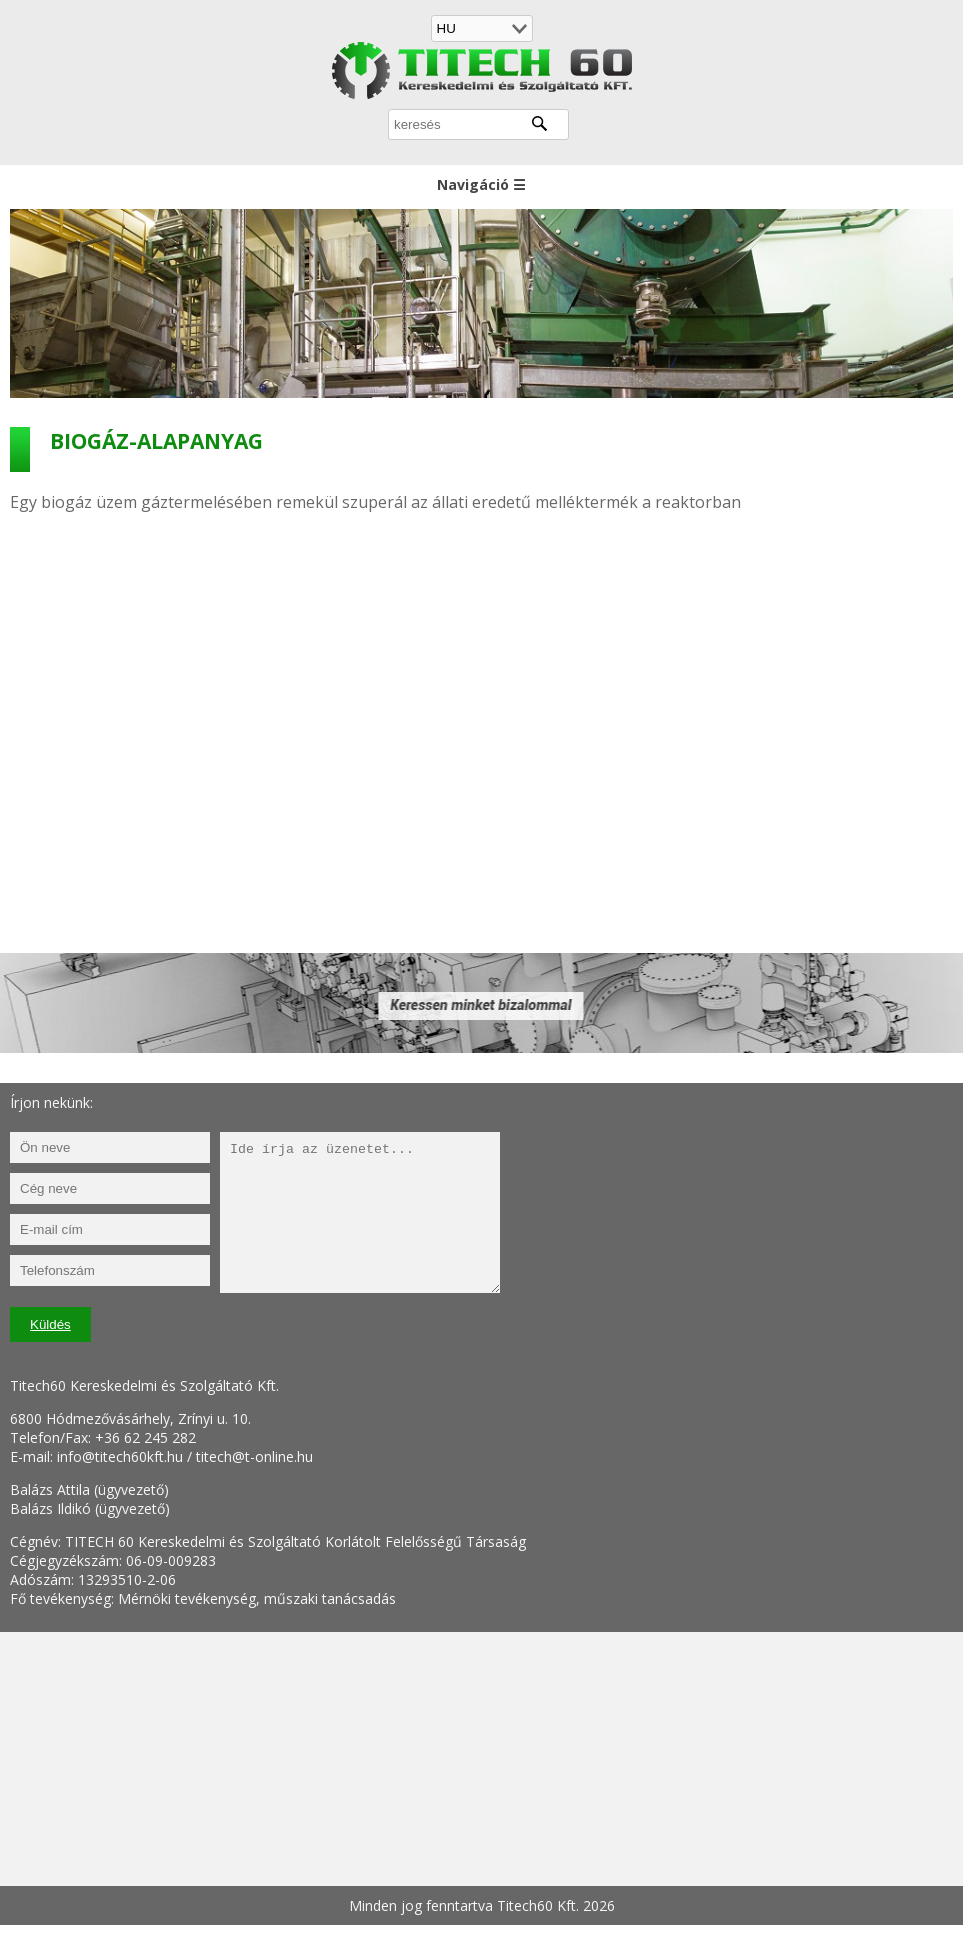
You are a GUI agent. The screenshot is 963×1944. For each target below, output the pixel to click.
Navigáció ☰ (481, 184)
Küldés (50, 1324)
